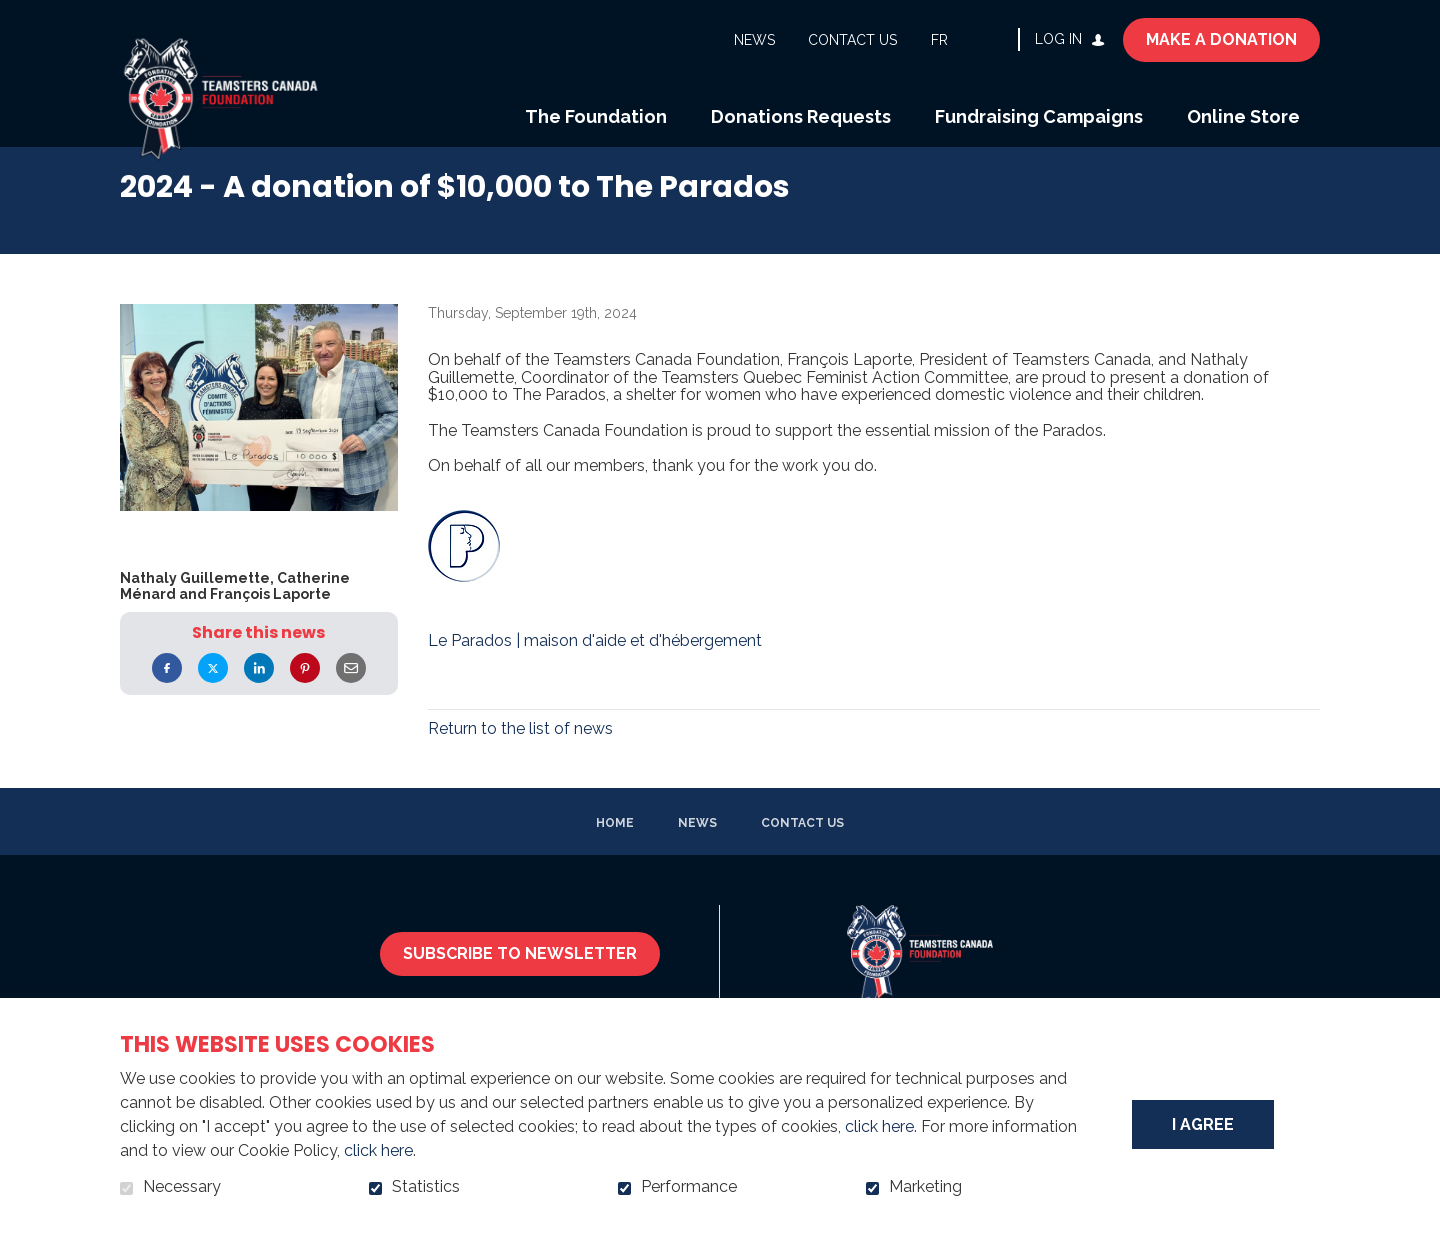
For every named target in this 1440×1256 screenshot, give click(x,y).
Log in (1058, 39)
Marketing (925, 1187)
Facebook (167, 694)
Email (351, 694)
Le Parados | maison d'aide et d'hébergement (595, 667)
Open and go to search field (995, 39)
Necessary (182, 1187)
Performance (689, 1187)
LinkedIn (259, 694)
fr (939, 40)
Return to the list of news (520, 754)
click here (879, 1126)
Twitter (213, 694)
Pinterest (305, 694)
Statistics (426, 1187)
